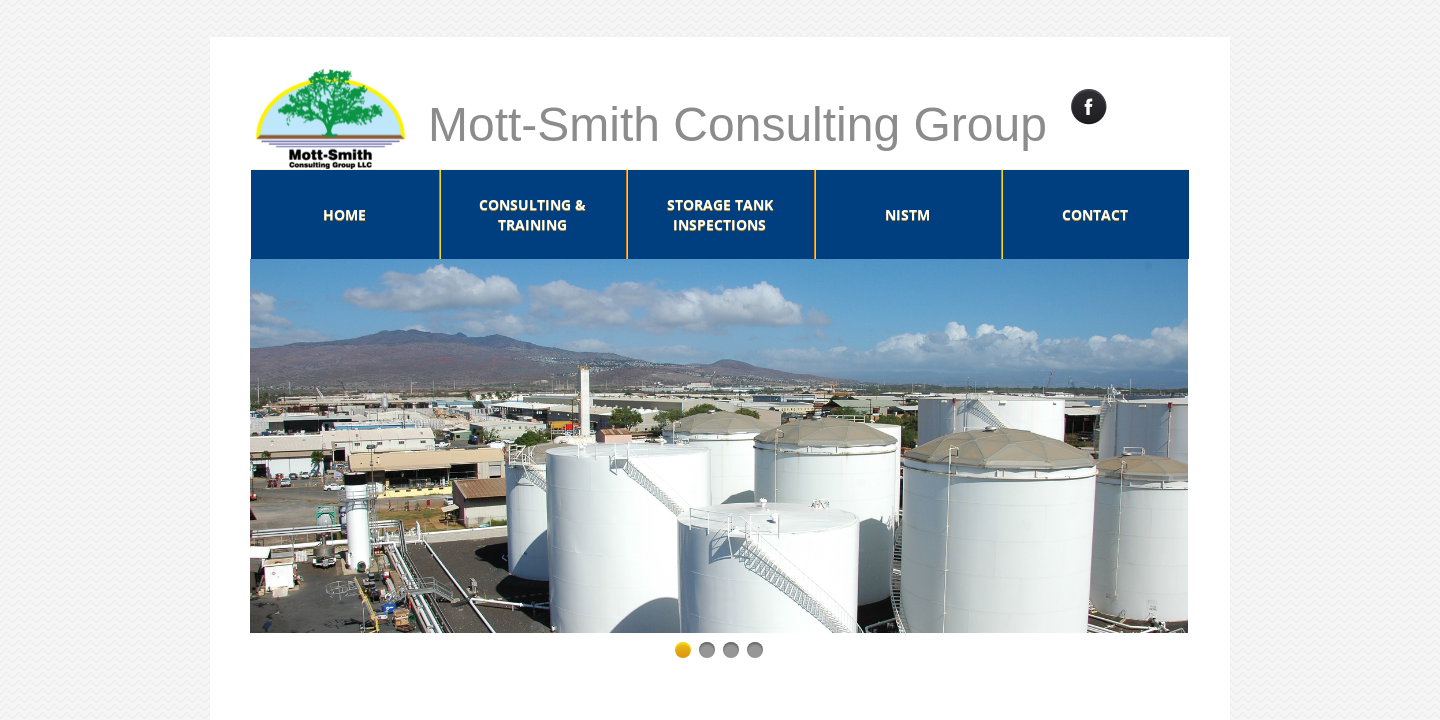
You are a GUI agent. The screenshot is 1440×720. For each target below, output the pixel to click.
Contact (1095, 214)
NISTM (907, 214)
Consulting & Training (532, 214)
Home (344, 214)
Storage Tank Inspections (720, 214)
